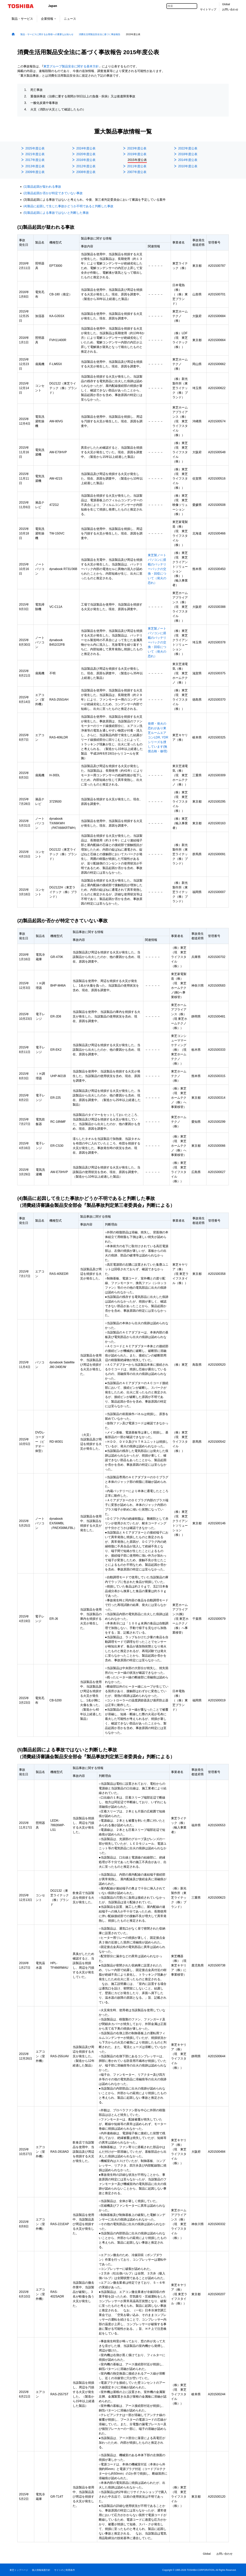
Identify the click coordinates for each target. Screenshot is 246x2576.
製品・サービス (22, 18)
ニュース (70, 18)
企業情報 (48, 18)
